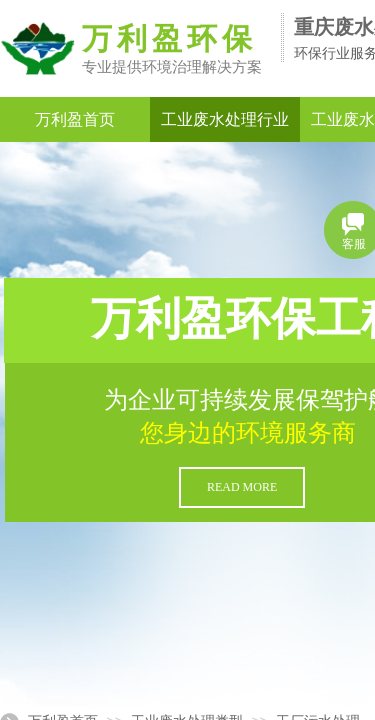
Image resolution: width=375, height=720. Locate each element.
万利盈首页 (75, 119)
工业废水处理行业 (225, 119)
